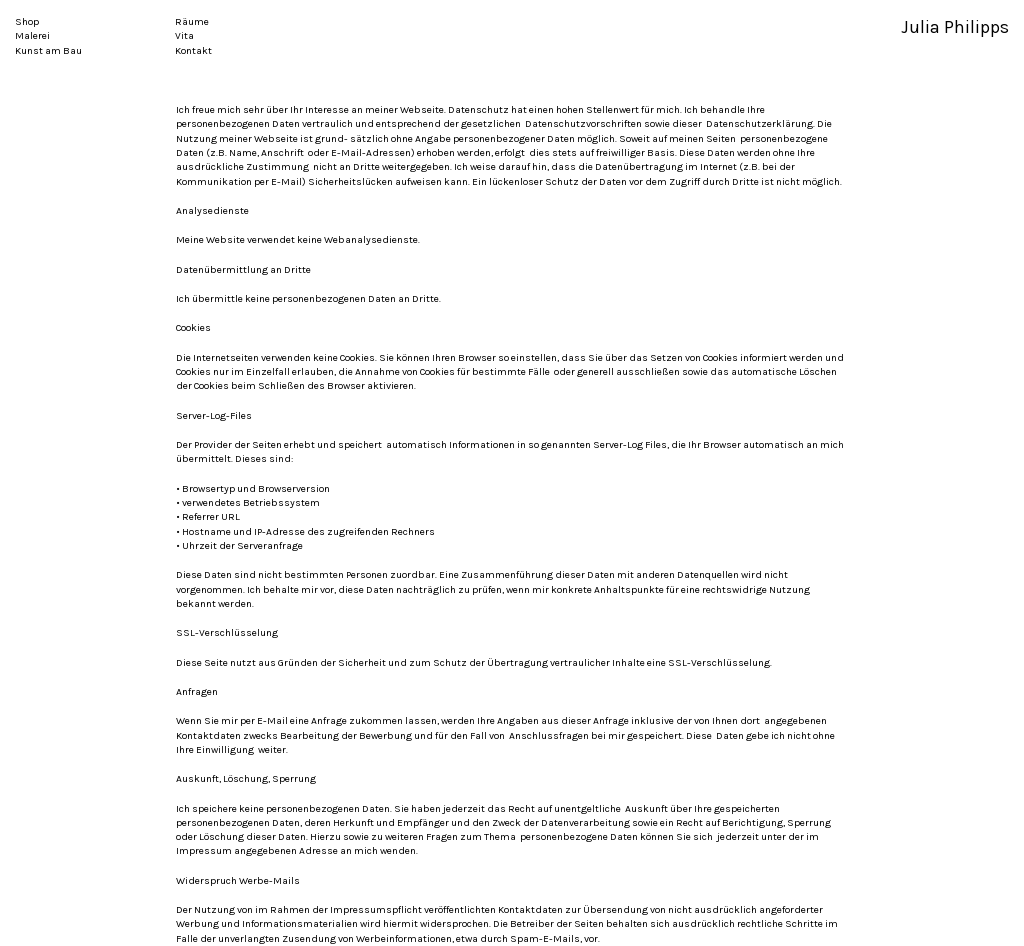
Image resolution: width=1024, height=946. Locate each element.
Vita (184, 36)
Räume (192, 22)
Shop (27, 22)
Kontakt (193, 51)
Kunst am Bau (48, 51)
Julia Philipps (955, 27)
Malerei (32, 36)
